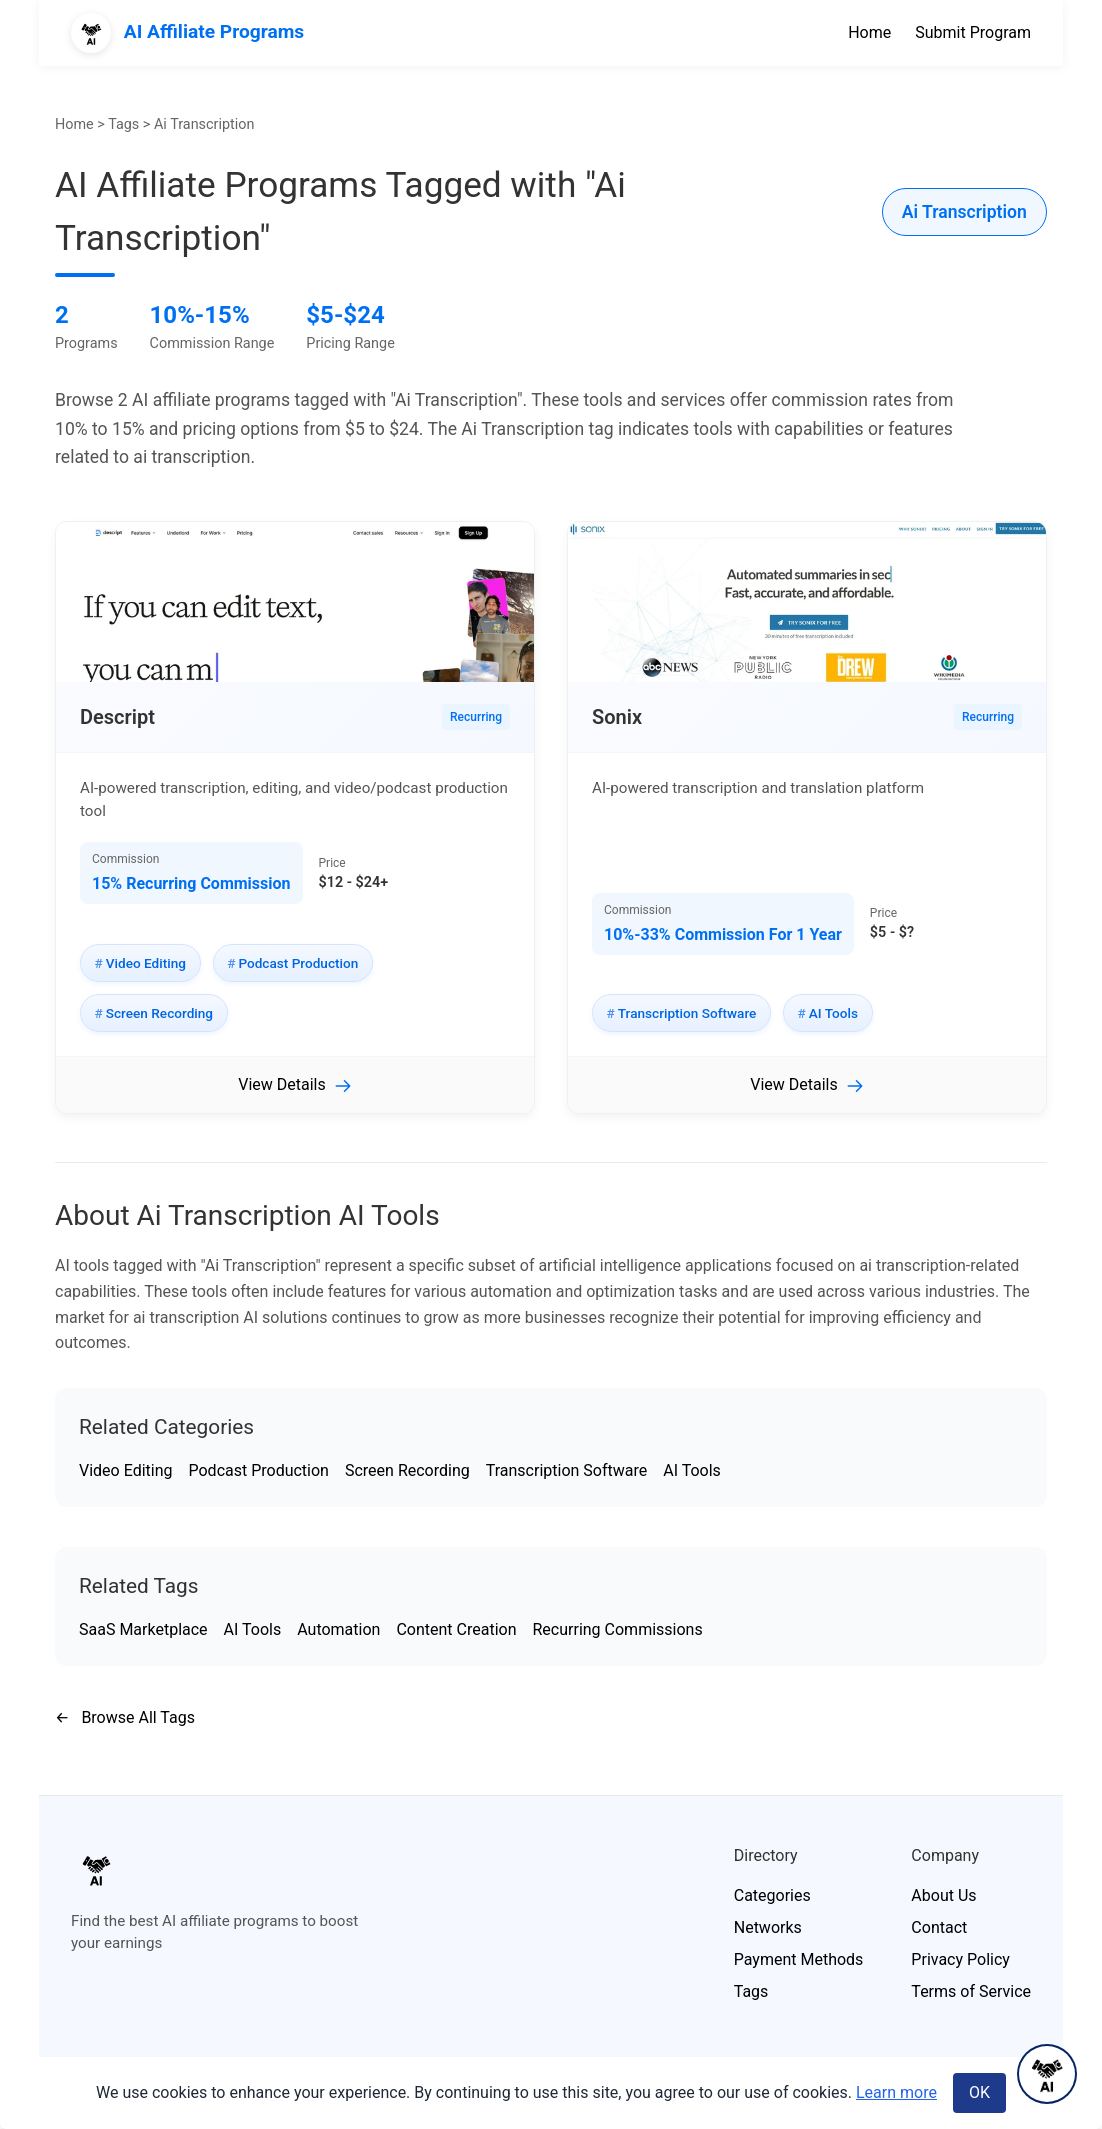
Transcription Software (567, 1470)
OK (979, 2092)
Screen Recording (407, 1470)
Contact (939, 1927)
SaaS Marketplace (143, 1629)
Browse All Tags (125, 1717)
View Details (282, 1084)
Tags (123, 124)
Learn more (896, 2092)
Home (869, 32)
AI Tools (692, 1470)
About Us (943, 1895)
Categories (772, 1895)
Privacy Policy (960, 1959)
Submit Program (973, 32)
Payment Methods (799, 1959)
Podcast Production (258, 1470)
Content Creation (456, 1629)
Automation (338, 1629)
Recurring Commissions (618, 1629)
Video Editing (125, 1470)
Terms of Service (971, 1991)
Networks (768, 1927)
